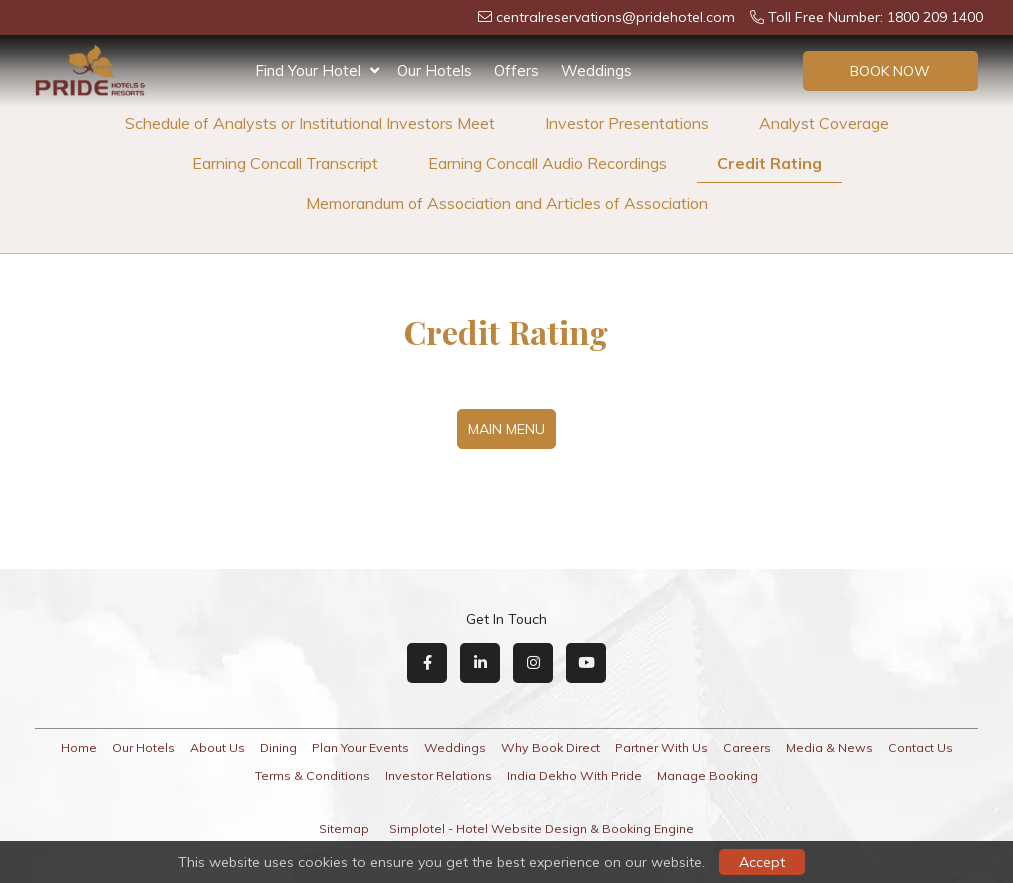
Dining (278, 747)
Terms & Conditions (312, 775)
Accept (762, 862)
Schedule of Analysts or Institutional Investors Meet (310, 123)
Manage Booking (707, 775)
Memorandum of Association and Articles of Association (507, 203)
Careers (747, 747)
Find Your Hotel (317, 71)
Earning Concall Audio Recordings (547, 163)
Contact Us (920, 747)
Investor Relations (438, 775)
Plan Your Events (360, 747)
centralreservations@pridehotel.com (606, 17)
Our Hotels (434, 70)
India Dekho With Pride (574, 775)
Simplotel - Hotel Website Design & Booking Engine (541, 828)
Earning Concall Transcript (285, 163)
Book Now (890, 71)
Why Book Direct (550, 747)
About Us (217, 747)
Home (79, 747)
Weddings (596, 70)
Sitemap (344, 828)
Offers (516, 70)
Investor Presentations (627, 123)
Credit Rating (769, 163)
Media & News (829, 747)
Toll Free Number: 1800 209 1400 (866, 17)
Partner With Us (661, 747)
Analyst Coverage (824, 123)
